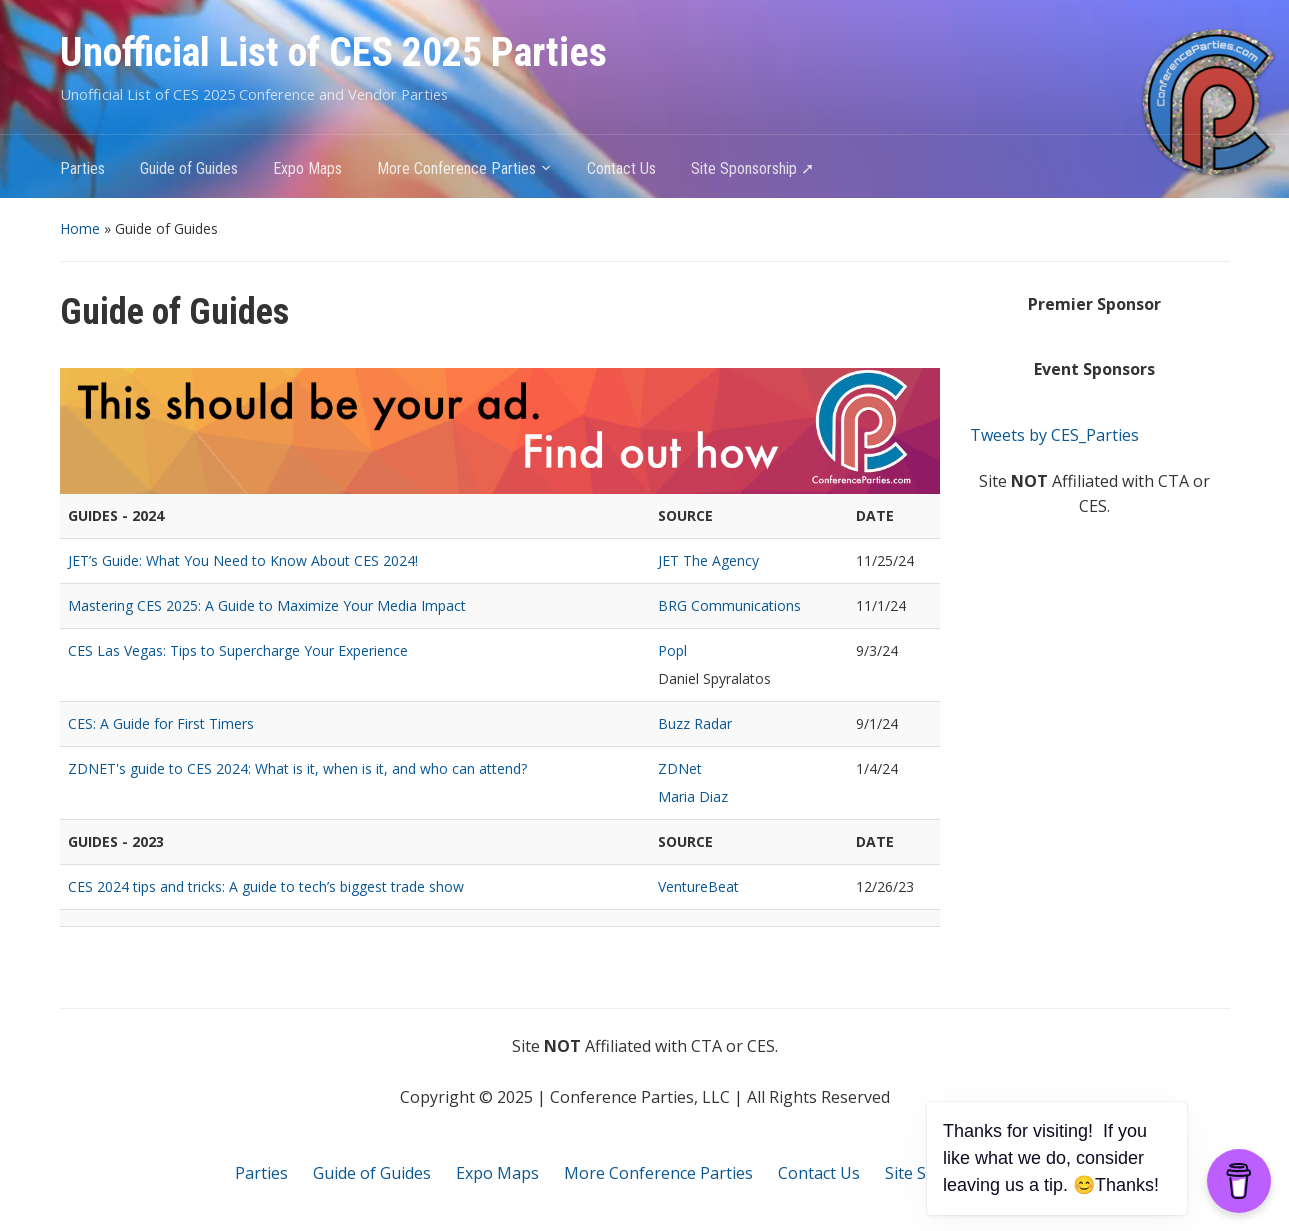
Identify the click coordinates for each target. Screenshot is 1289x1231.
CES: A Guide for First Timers (161, 723)
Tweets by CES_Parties (1054, 435)
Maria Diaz (693, 796)
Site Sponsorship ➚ (752, 168)
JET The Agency (708, 560)
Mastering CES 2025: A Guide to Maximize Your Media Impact (267, 605)
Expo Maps (307, 168)
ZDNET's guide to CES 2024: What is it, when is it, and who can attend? (297, 768)
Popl (672, 650)
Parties (82, 168)
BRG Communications (729, 605)
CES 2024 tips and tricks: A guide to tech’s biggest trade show (266, 886)
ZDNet (680, 768)
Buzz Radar (695, 723)
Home (80, 228)
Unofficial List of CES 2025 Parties (333, 52)
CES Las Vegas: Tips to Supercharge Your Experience (238, 650)
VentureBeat (698, 886)
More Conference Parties (456, 168)
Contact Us (621, 168)
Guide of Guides (189, 168)
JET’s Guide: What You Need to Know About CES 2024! (243, 560)
